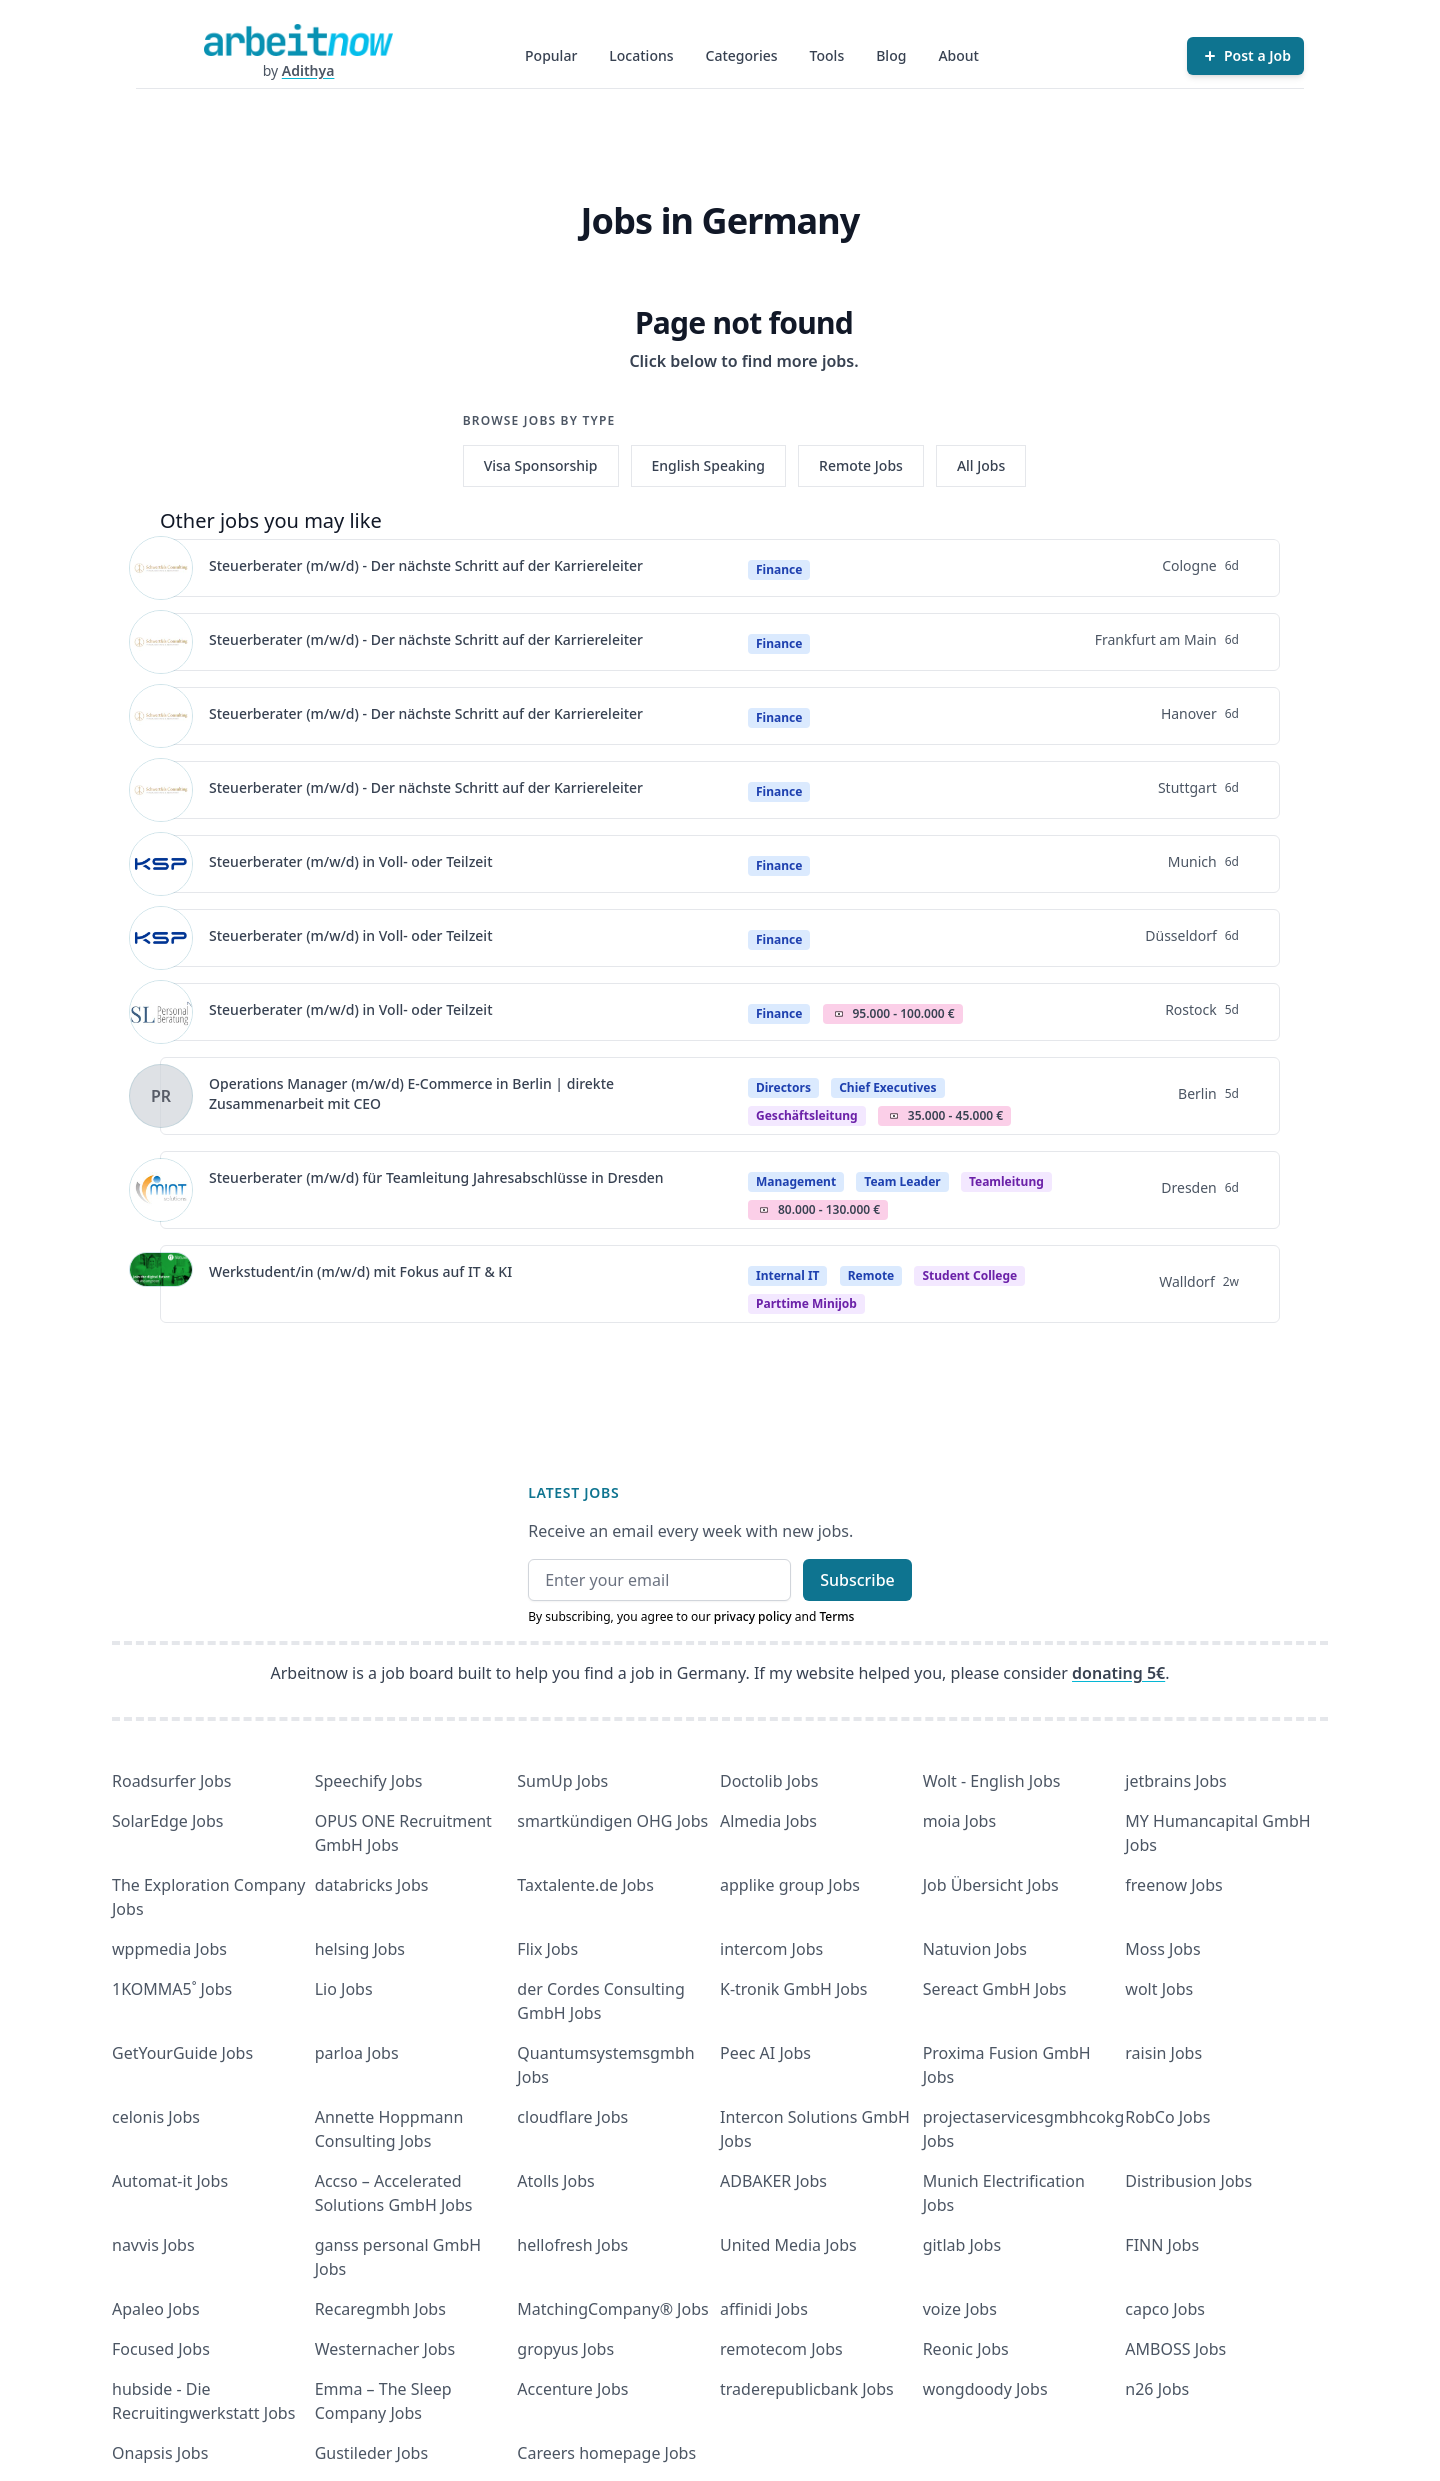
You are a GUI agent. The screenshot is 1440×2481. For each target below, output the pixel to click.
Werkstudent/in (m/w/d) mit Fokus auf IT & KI (360, 1271)
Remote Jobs (861, 465)
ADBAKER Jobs (773, 2181)
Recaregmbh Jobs (380, 2309)
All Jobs (981, 465)
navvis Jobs (153, 2245)
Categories (742, 55)
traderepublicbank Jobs (807, 2389)
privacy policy (753, 1616)
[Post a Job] (1245, 56)
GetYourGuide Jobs (182, 2053)
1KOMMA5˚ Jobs (172, 1989)
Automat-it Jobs (170, 2181)
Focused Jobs (161, 2349)
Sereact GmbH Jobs (995, 1989)
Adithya (308, 70)
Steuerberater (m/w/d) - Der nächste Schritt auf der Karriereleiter (426, 565)
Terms (836, 1616)
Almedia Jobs (768, 1821)
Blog (891, 55)
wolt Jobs (1159, 1989)
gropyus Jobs (565, 2349)
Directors (783, 1087)
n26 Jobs (1157, 2389)
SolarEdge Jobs (168, 1821)
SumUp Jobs (562, 1781)
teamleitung (1006, 1181)
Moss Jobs (1162, 1949)
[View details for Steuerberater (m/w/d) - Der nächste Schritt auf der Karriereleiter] (161, 568)
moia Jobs (959, 1821)
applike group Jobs (790, 1885)
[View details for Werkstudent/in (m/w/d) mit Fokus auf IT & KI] (161, 1284)
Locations (641, 55)
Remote (871, 1275)
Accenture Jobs (572, 2389)
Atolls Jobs (555, 2181)
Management (796, 1181)
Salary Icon (839, 1014)
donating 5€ (1118, 1673)
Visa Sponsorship (541, 465)
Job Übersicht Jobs (991, 1885)
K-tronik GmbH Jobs (794, 1989)
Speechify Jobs (369, 1781)
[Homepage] (298, 40)
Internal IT (787, 1275)
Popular (551, 55)
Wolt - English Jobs (992, 1781)
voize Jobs (960, 2309)
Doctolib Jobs (769, 1781)
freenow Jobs (1173, 1885)
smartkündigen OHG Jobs (612, 1821)
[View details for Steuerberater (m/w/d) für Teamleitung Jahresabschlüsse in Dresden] (161, 1190)
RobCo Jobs (1167, 2117)
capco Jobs (1165, 2309)
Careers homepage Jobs (606, 2453)
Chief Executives (887, 1087)
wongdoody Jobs (985, 2389)
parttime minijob (806, 1303)
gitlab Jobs (962, 2245)
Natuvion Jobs (975, 1949)
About (958, 55)
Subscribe (857, 1580)
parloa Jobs (357, 2053)
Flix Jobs (547, 1949)
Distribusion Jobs (1188, 2181)
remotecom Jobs (781, 2349)
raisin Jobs (1163, 2053)
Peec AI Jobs (765, 2053)
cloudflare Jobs (572, 2117)
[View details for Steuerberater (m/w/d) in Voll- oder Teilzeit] (161, 864)
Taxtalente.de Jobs (585, 1885)
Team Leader (902, 1181)
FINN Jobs (1162, 2245)
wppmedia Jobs (169, 1949)
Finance (779, 569)
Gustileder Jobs (371, 2453)
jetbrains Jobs (1175, 1781)
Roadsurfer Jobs (171, 1781)
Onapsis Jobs (160, 2453)
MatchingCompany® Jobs (612, 2309)
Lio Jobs (344, 1989)
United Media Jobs (788, 2245)
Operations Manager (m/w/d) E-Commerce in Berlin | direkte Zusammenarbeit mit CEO (411, 1093)
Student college (969, 1275)
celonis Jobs (156, 2117)
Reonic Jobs (966, 2349)
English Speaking (709, 465)
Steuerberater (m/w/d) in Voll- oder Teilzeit (351, 861)
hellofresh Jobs (572, 2245)
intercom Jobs (771, 1949)
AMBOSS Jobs (1175, 2349)
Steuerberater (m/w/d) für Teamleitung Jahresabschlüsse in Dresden (436, 1177)
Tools (827, 55)
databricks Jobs (372, 1885)
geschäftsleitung (807, 1115)
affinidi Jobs (764, 2309)
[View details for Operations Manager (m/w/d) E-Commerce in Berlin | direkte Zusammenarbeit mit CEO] (161, 1096)
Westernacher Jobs (385, 2349)
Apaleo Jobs (156, 2309)
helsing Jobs (360, 1949)
